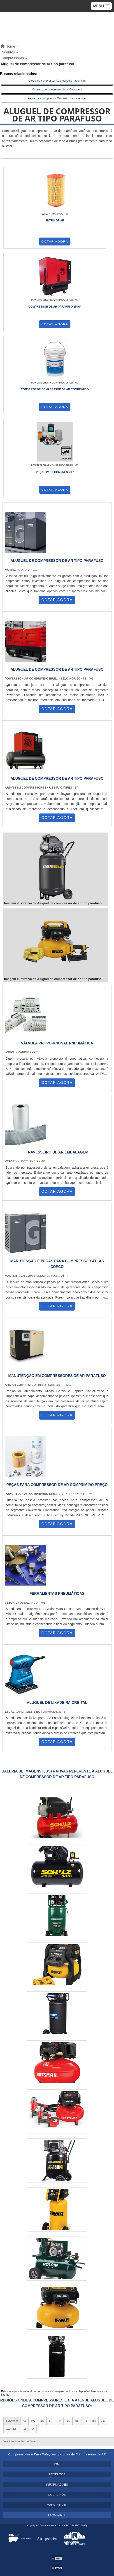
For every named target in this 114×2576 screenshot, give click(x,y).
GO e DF (11, 2428)
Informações (57, 2484)
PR (59, 2420)
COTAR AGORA (54, 241)
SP (51, 2420)
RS (77, 2420)
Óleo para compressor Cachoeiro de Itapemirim (57, 80)
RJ (24, 2420)
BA (94, 2420)
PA (32, 2428)
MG (33, 2420)
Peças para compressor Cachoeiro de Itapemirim (57, 98)
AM (24, 2428)
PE (85, 2420)
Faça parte (57, 2515)
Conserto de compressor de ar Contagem (57, 89)
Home (57, 2464)
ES (42, 2420)
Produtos (57, 2474)
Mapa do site (57, 2505)
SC (68, 2420)
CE (103, 2420)
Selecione (12, 2420)
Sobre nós (57, 2494)
